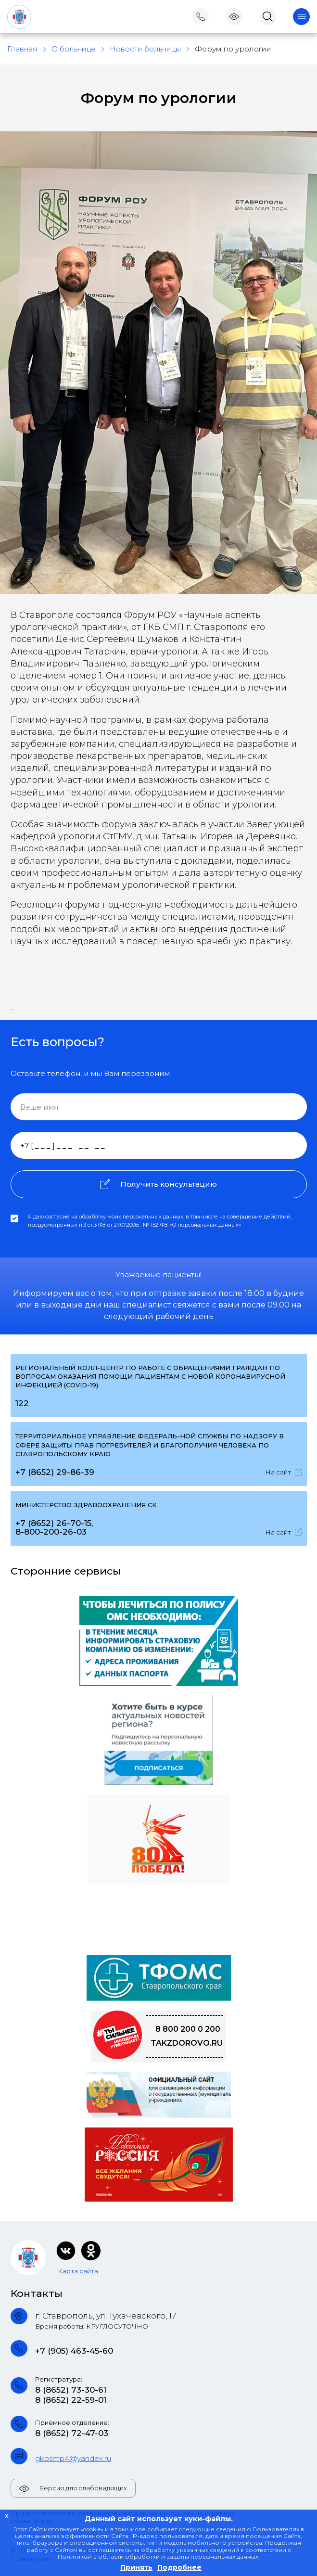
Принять (136, 2567)
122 (22, 1403)
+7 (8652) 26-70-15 (53, 1523)
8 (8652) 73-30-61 (70, 2390)
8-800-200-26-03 (51, 1532)
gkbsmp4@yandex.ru (73, 2458)
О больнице (73, 48)
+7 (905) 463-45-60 (74, 2351)
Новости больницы (145, 48)
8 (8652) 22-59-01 (70, 2400)
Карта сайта (78, 2271)
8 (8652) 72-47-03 (71, 2433)
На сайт (283, 1472)
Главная (22, 48)
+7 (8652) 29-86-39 (54, 1472)
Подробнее (179, 2567)
